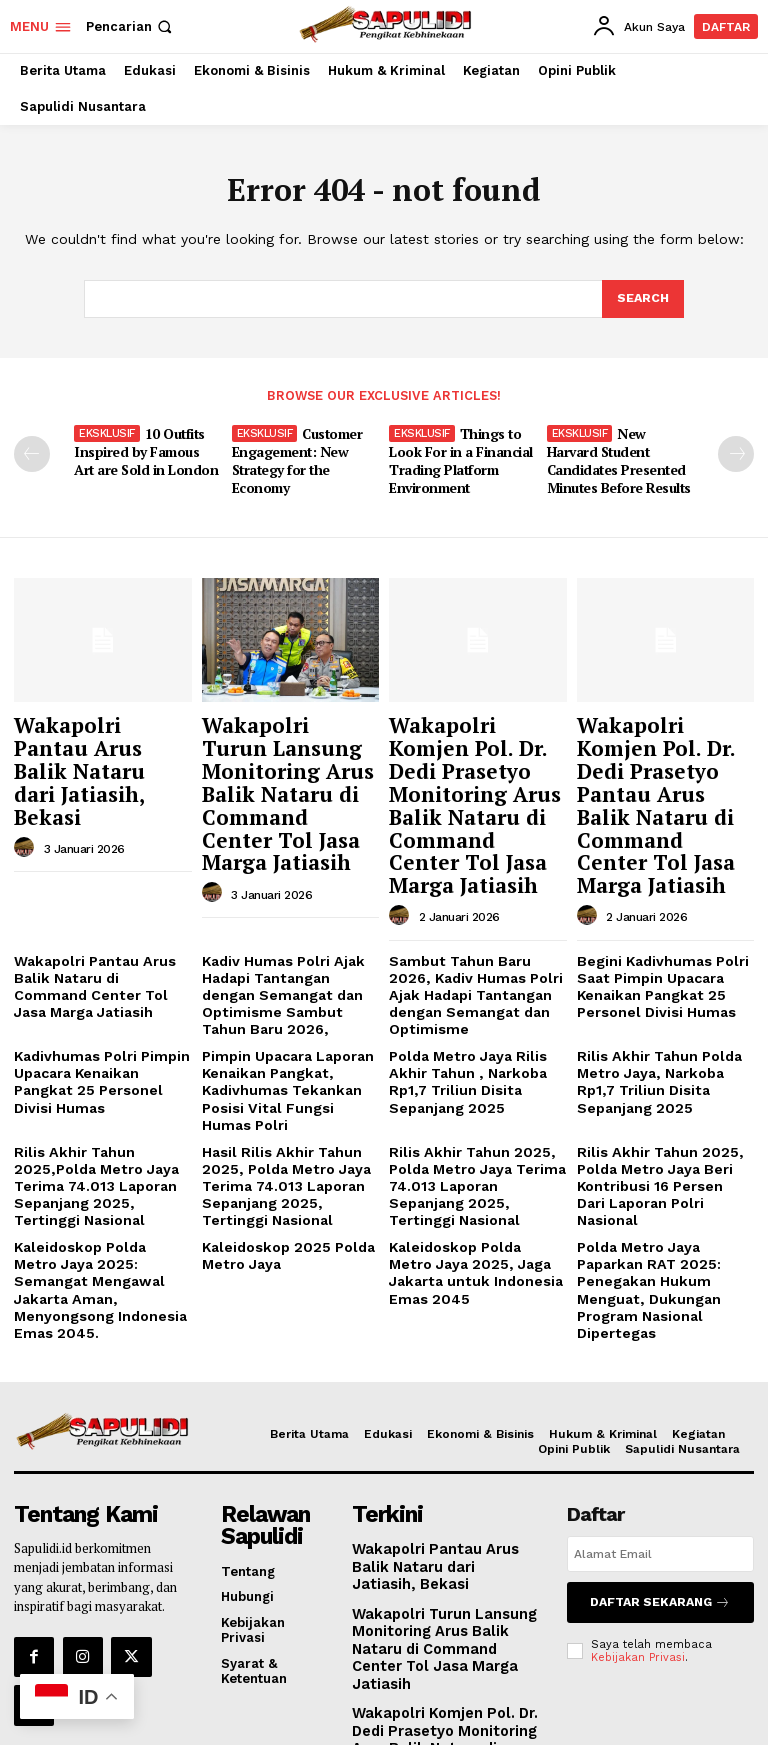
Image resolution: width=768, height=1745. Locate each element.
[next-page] (736, 453)
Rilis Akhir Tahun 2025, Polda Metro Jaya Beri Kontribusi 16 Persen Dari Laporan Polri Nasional (659, 1086)
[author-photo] (27, 783)
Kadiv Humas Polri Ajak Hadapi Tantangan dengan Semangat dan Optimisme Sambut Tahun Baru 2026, (288, 925)
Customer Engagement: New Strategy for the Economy (297, 458)
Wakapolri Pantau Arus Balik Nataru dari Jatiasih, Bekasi (97, 735)
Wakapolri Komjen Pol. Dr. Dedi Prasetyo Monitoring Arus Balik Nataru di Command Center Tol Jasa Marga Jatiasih (476, 772)
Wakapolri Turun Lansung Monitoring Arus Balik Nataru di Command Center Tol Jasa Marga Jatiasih (289, 763)
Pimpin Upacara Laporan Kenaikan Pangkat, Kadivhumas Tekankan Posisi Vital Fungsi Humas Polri (285, 1005)
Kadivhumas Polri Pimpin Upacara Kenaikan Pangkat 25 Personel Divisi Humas (102, 990)
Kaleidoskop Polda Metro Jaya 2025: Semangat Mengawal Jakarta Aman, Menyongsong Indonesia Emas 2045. (97, 1181)
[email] (660, 1448)
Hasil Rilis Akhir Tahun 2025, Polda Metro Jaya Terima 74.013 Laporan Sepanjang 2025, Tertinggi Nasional (287, 1093)
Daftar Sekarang (660, 1493)
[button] (131, 26)
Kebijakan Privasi (638, 1545)
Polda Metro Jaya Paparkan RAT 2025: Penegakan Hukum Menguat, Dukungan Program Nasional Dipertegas (643, 1189)
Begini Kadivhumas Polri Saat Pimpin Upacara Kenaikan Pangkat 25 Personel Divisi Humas (656, 925)
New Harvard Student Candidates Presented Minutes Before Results (617, 458)
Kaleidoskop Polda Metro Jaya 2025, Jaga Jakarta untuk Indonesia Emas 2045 (471, 1174)
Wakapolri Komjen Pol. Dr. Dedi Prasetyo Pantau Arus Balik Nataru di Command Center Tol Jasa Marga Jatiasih (662, 772)
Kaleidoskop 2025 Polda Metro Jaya (280, 1158)
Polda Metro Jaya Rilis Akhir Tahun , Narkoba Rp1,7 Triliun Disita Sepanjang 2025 (462, 998)
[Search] (642, 299)
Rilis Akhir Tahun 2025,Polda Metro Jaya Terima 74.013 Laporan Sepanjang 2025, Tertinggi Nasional (99, 1093)
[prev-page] (32, 453)
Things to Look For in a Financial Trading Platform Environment (459, 458)
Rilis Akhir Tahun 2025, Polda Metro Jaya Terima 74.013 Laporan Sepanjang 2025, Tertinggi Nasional (475, 1086)
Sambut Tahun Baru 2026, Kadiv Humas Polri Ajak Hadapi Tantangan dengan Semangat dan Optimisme (475, 925)
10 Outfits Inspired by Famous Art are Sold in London (144, 450)
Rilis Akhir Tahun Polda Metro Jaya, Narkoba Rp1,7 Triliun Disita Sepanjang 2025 (664, 998)
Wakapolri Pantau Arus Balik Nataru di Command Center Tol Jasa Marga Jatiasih (98, 925)
